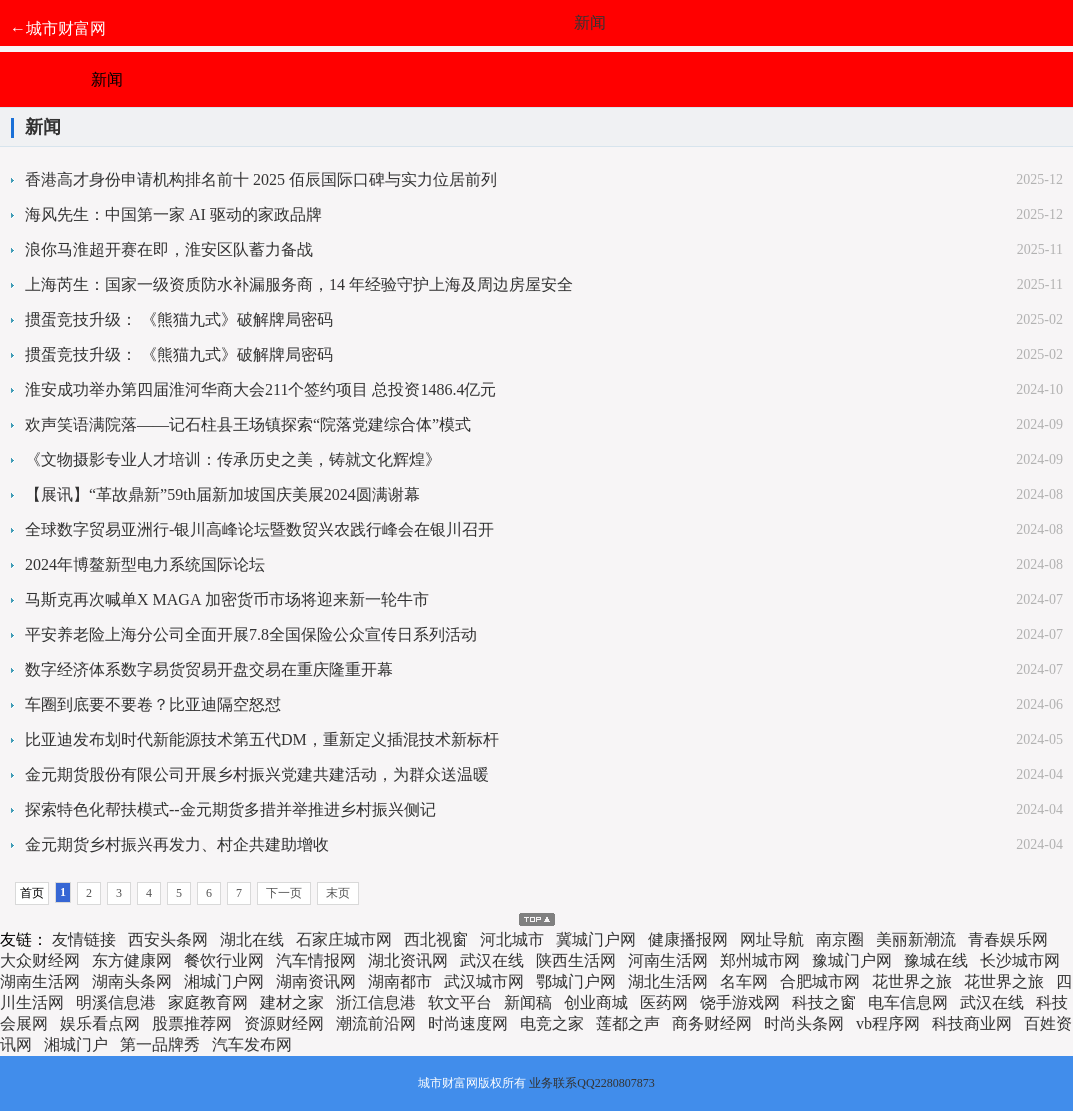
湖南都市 (400, 981)
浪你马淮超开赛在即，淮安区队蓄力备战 (169, 249)
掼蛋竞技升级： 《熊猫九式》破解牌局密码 (179, 319)
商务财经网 (712, 1023)
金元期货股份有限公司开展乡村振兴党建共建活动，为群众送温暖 (257, 774)
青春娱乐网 (1008, 939)
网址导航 (772, 939)
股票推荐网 (192, 1023)
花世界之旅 (912, 981)
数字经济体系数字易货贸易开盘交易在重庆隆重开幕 (209, 669)
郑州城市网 (760, 960)
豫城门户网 (852, 960)
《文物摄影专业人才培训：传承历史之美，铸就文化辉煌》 (233, 459)
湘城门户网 (224, 981)
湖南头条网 (132, 981)
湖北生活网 (668, 981)
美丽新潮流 (916, 939)
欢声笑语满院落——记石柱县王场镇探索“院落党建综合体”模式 (248, 424)
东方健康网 (132, 960)
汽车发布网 (252, 1044)
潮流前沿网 (376, 1023)
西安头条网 (168, 939)
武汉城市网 (484, 981)
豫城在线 (936, 960)
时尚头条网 (804, 1023)
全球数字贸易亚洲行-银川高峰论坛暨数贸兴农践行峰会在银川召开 (259, 529)
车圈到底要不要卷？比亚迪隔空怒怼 (153, 704)
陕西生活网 (576, 960)
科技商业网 (972, 1023)
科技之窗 (824, 1002)
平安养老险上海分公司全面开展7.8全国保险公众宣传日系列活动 (251, 634)
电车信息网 (908, 1002)
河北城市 (512, 939)
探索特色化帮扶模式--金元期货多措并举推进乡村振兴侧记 (230, 809)
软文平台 (460, 1002)
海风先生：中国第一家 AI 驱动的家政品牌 (173, 214)
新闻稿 (528, 1002)
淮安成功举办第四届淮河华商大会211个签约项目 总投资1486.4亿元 (260, 389)
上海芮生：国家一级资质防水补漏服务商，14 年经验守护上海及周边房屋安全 (299, 284)
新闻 (590, 22)
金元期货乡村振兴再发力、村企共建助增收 (177, 844)
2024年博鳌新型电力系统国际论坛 (145, 564)
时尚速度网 (468, 1023)
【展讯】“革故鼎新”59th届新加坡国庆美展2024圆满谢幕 (222, 494)
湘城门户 (76, 1044)
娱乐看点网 (100, 1023)
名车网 (744, 981)
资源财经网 (284, 1023)
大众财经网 (40, 960)
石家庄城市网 (344, 939)
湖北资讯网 (408, 960)
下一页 (284, 893)
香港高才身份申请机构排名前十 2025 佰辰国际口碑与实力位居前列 (261, 179)
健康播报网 (688, 939)
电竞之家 (552, 1023)
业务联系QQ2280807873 (591, 1083)
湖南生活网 (40, 981)
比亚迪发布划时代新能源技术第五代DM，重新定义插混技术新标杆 (262, 739)
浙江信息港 (376, 1002)
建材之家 (292, 1002)
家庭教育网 (208, 1002)
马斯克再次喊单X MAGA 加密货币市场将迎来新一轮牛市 (227, 599)
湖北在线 (252, 939)
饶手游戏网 (740, 1002)
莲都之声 (628, 1023)
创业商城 (596, 1002)
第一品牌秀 (160, 1044)
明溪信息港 (116, 1002)
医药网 (664, 1002)
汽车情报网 (316, 960)
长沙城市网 (1020, 960)
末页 (338, 893)
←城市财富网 (58, 28)
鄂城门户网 (576, 981)
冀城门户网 (596, 939)
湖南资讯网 (316, 981)
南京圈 (840, 939)
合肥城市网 (820, 981)
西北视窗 (436, 939)
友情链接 (84, 939)
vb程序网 (888, 1023)
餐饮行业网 (224, 960)
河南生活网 (668, 960)
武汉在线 (492, 960)
